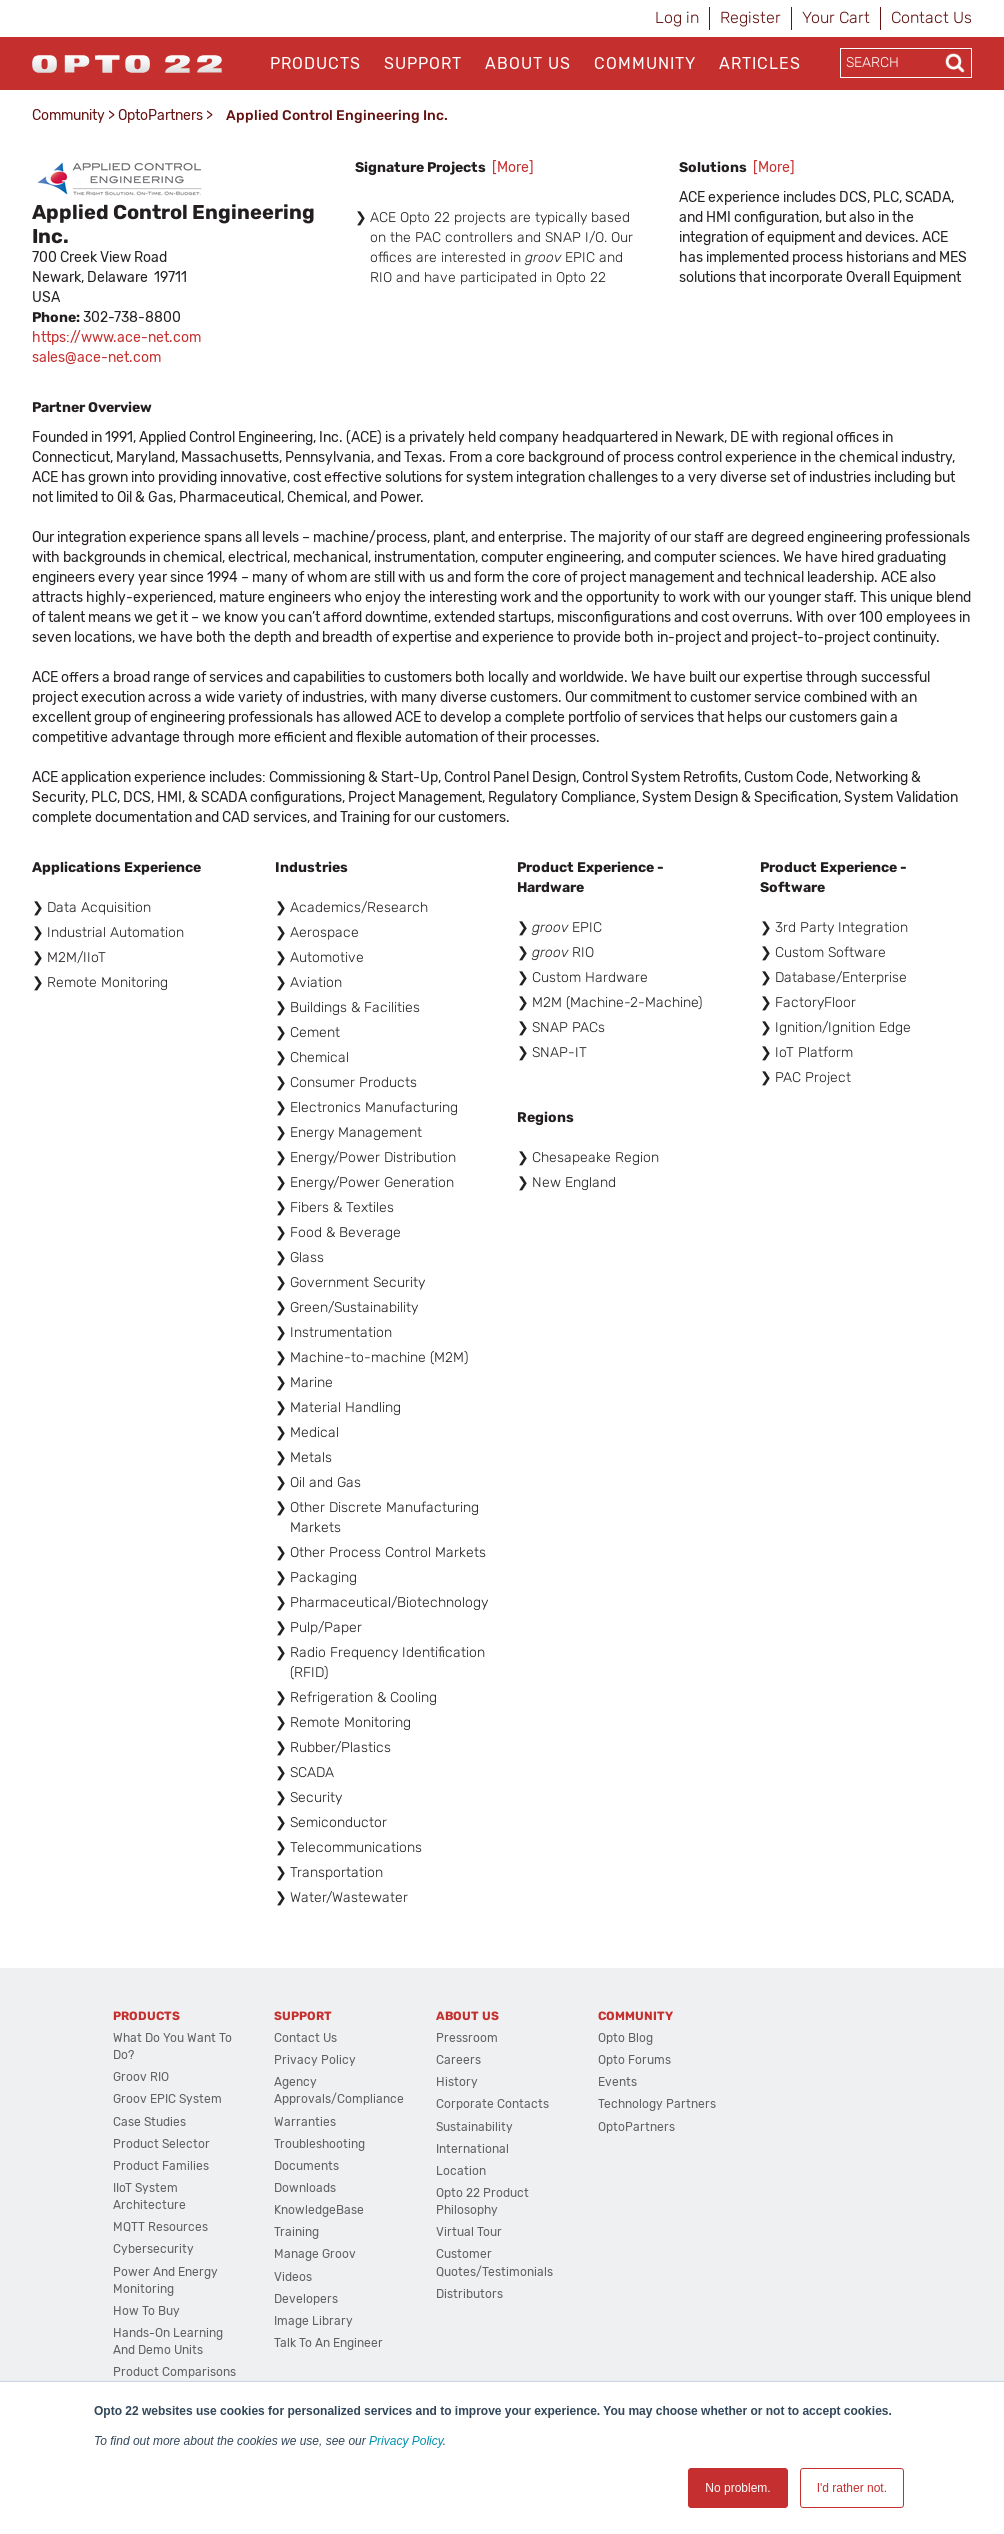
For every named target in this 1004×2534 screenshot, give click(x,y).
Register (750, 17)
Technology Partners (657, 2104)
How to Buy (146, 2311)
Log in (677, 17)
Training (296, 2232)
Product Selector (161, 2144)
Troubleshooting (319, 2144)
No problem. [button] (737, 2488)
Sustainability (474, 2127)
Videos (293, 2277)
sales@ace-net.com (96, 357)
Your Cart (836, 17)
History (457, 2082)
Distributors (469, 2294)
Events (617, 2082)
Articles (760, 63)
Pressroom (467, 2038)
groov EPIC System (167, 2099)
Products (315, 63)
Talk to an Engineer (328, 2343)
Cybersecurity (153, 2249)
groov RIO (141, 2077)
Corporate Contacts (492, 2104)
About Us (528, 63)
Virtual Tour (469, 2232)
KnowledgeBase (319, 2210)
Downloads (305, 2188)
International (472, 2149)
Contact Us (931, 17)
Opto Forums (634, 2060)
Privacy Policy (406, 2441)
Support (423, 63)
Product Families (161, 2166)
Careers (458, 2060)
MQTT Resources (160, 2227)
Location (461, 2171)
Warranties (305, 2122)
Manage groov (315, 2254)
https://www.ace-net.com (116, 337)
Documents (306, 2166)
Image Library (313, 2321)
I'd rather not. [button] (852, 2488)
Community (645, 63)
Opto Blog (625, 2038)
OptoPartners (160, 115)
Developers (306, 2299)
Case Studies (149, 2122)
